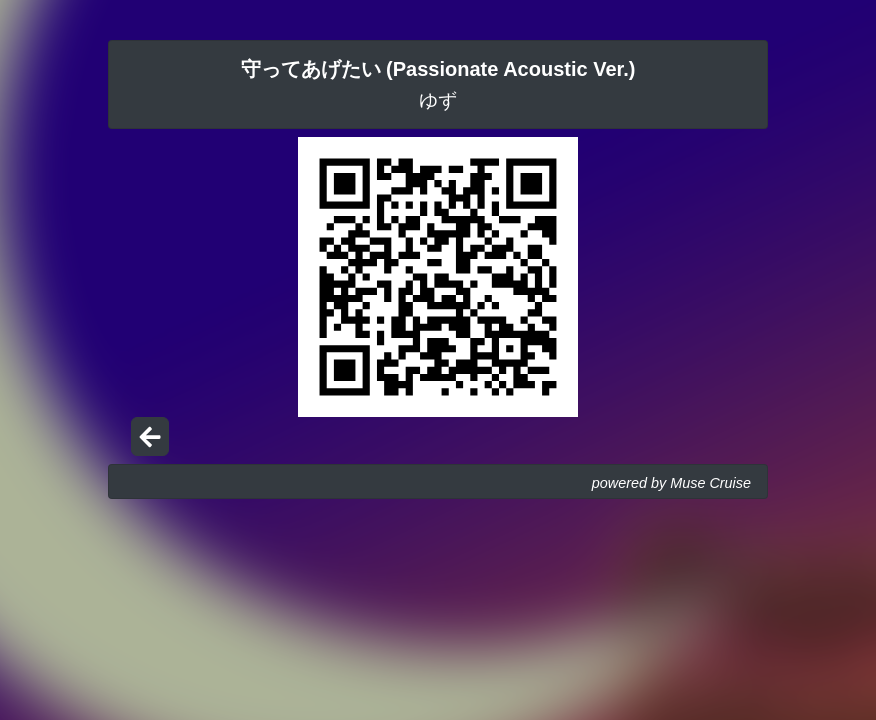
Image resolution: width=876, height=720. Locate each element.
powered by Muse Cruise (671, 483)
